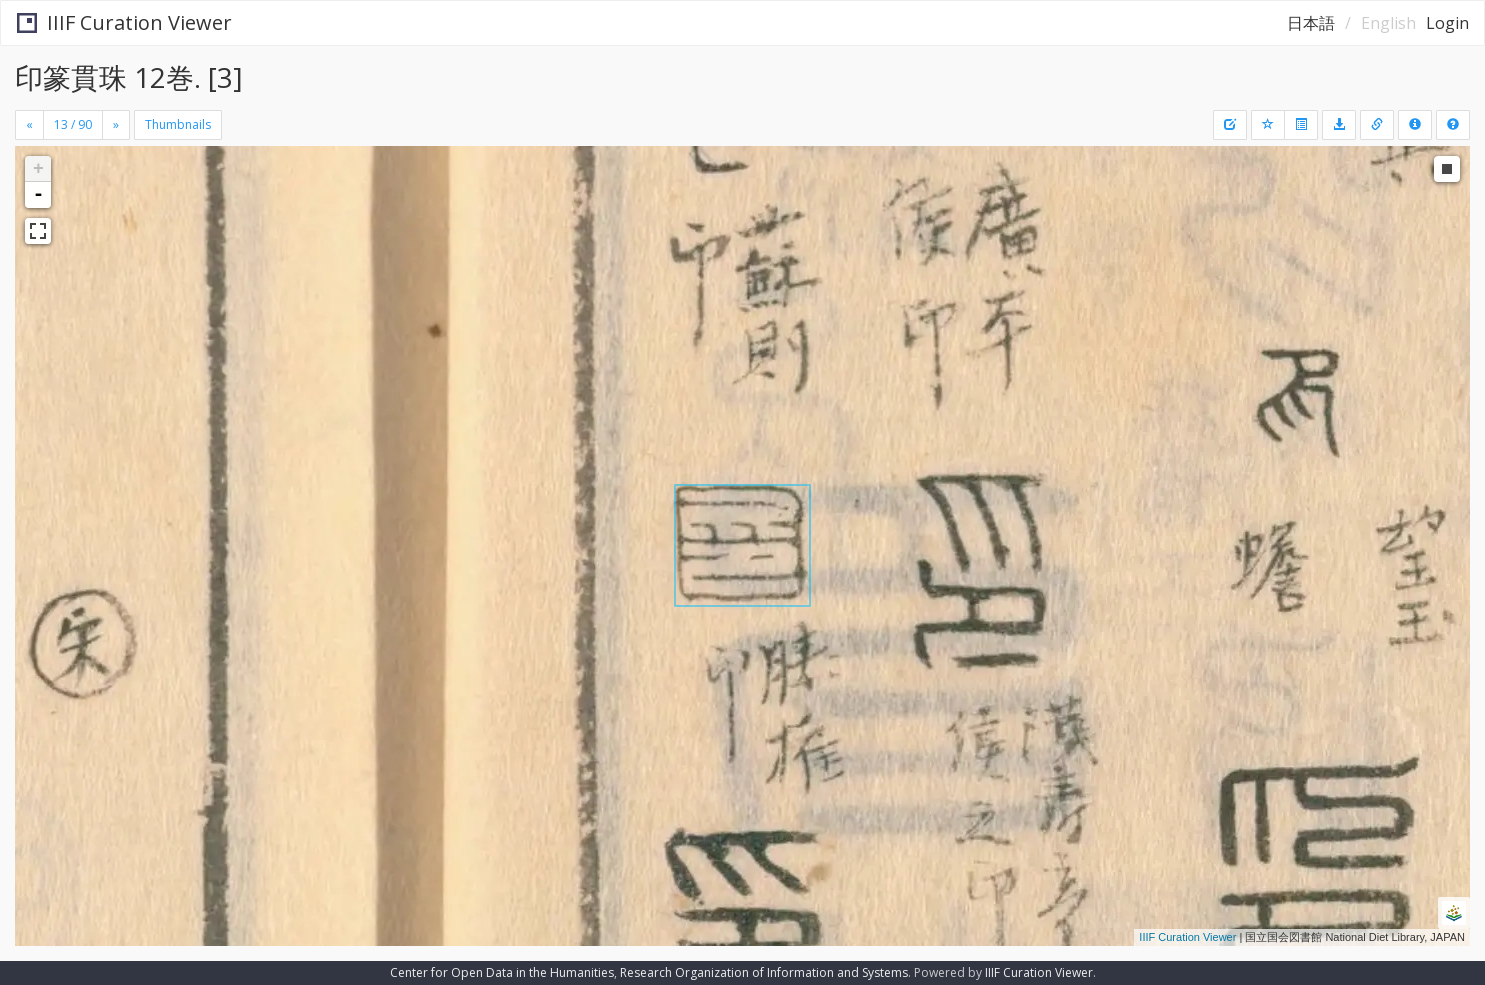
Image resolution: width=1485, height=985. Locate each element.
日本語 (1311, 23)
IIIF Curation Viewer (124, 22)
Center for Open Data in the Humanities (502, 972)
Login (1447, 23)
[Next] (116, 125)
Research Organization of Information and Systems (764, 972)
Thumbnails (178, 124)
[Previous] (29, 125)
